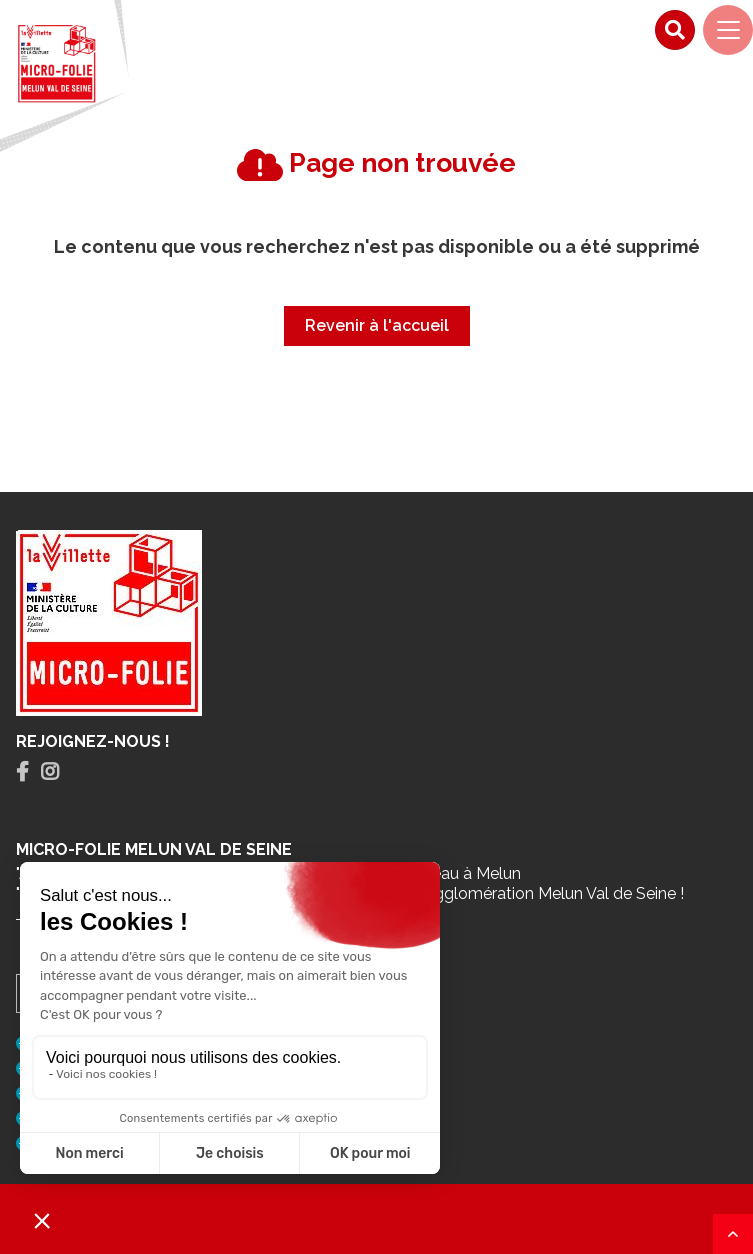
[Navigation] (728, 30)
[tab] (22, 772)
